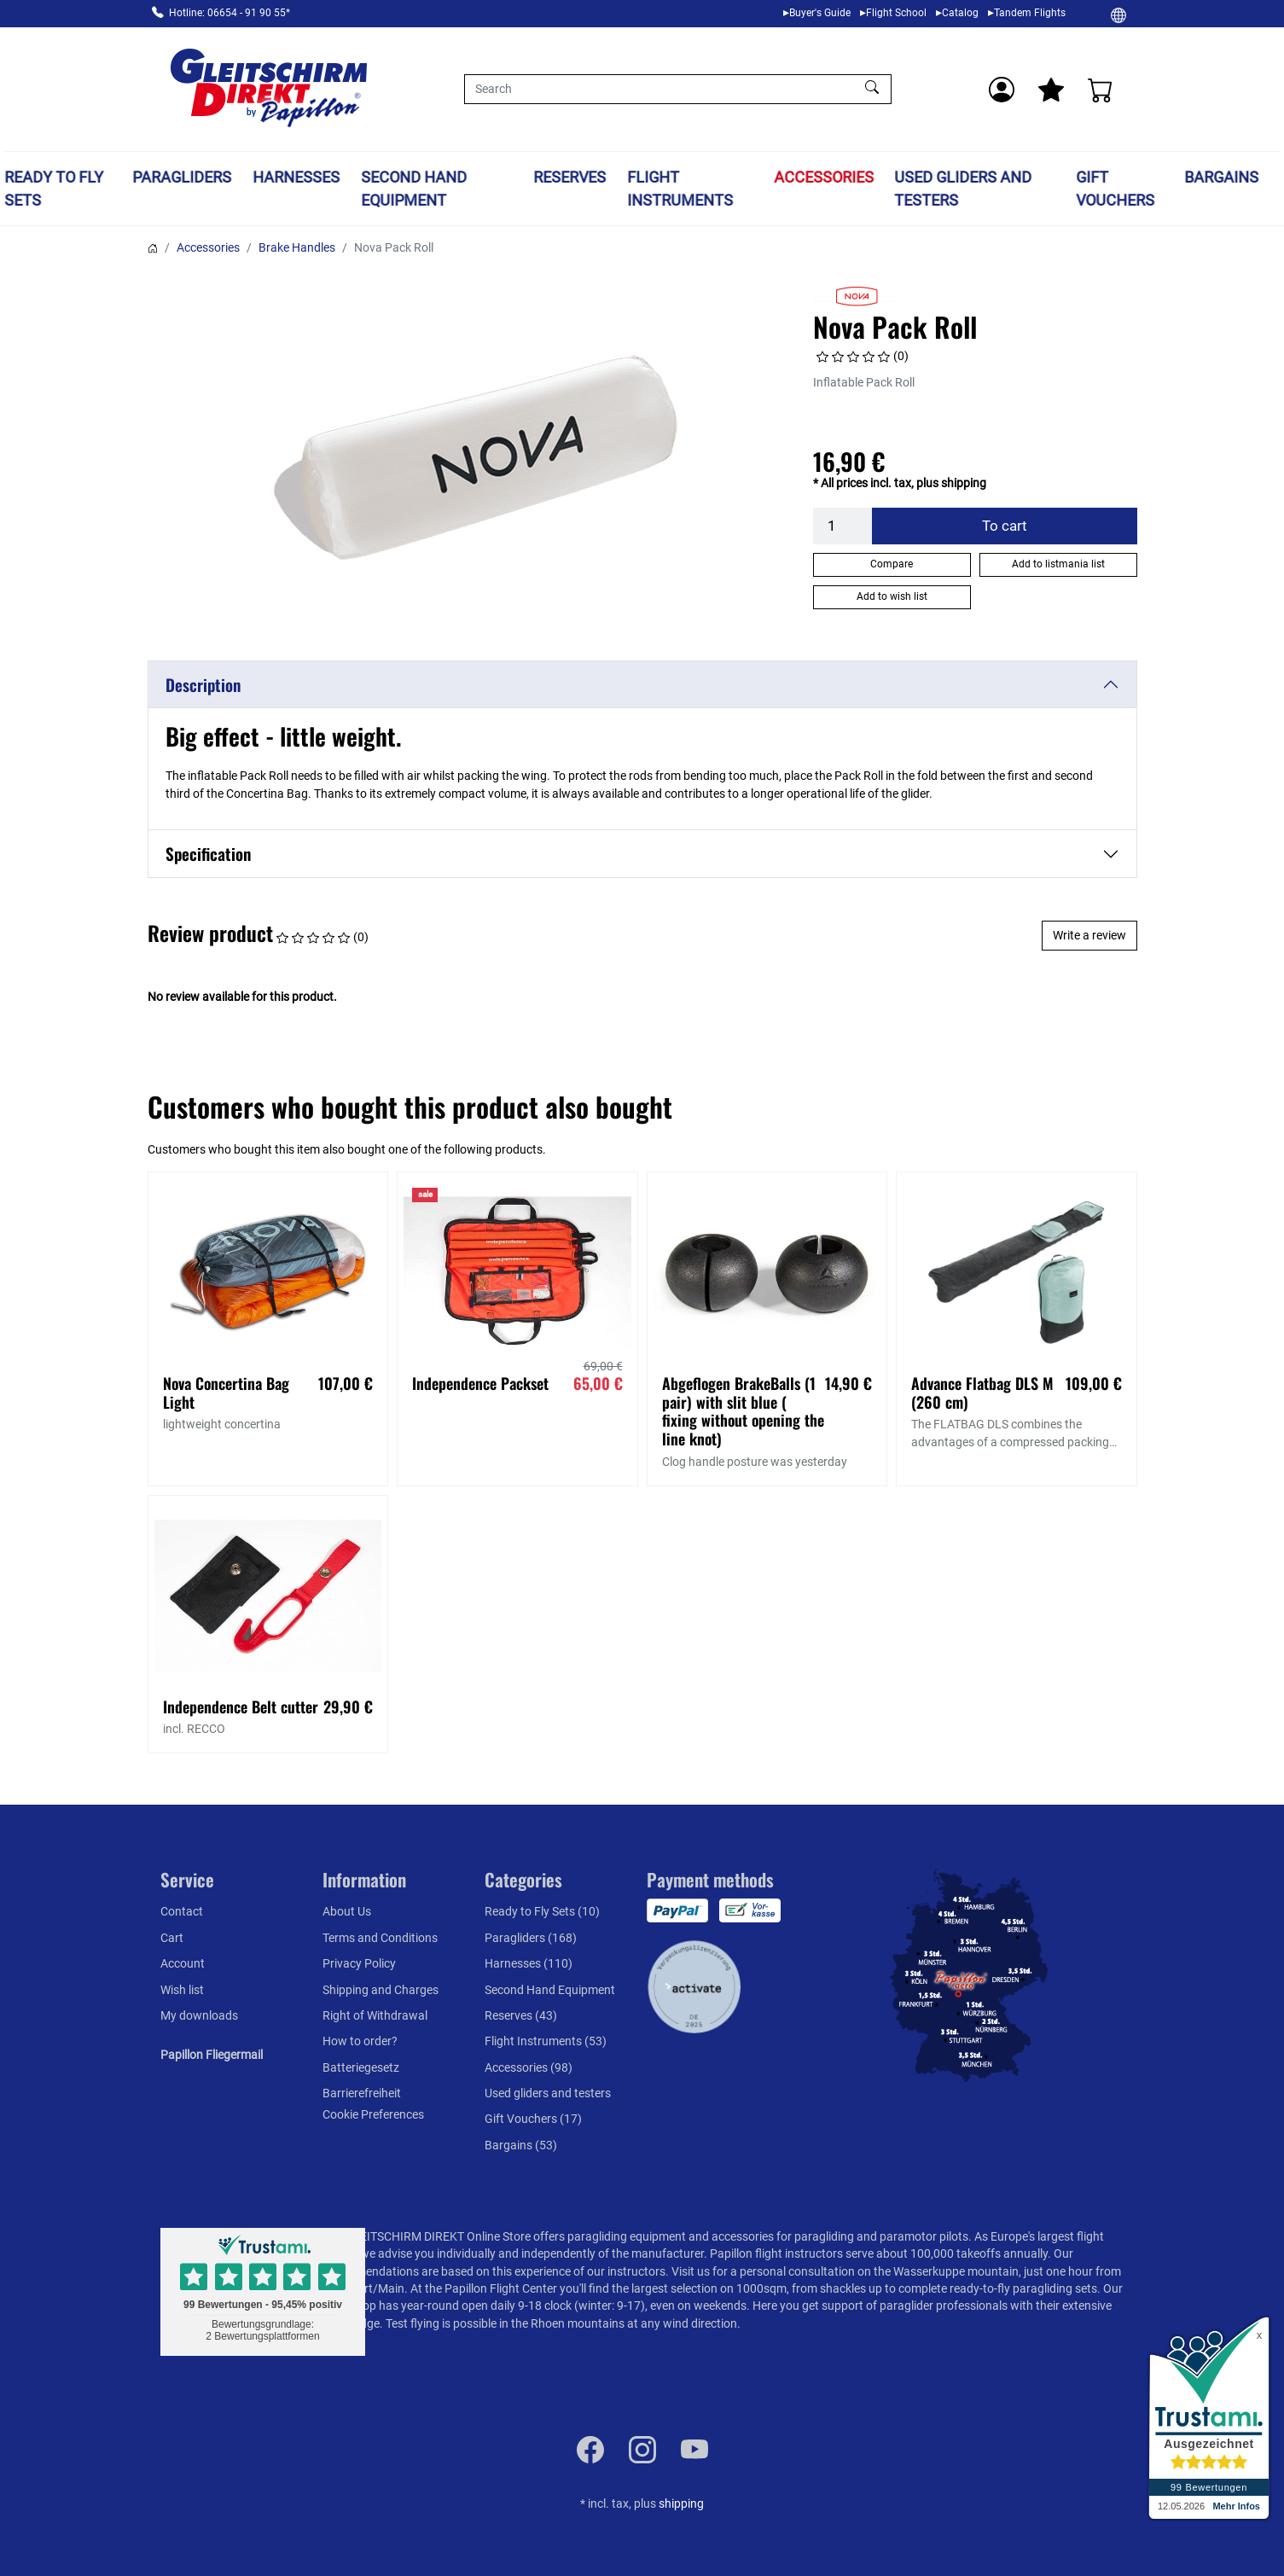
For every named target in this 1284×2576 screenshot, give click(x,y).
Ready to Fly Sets (53, 188)
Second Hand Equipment (414, 188)
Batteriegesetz (360, 2067)
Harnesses (296, 177)
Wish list (182, 1990)
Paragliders (182, 177)
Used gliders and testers (963, 188)
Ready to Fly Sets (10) (542, 1911)
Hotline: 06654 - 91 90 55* (229, 13)
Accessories (824, 177)
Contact (181, 1911)
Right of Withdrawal (374, 2015)
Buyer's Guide (820, 13)
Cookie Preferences (373, 2114)
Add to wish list (892, 596)
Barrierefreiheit (361, 2093)
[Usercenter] (1001, 89)
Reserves (570, 177)
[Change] (1118, 14)
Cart (171, 1938)
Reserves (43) (521, 2015)
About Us (346, 1911)
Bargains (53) (521, 2145)
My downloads (199, 2015)
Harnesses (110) (528, 1963)
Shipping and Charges (380, 1990)
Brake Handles (297, 247)
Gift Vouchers (1115, 188)
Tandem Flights (1030, 13)
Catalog (960, 13)
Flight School (896, 13)
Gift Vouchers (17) (533, 2118)
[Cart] (1100, 89)
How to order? (360, 2041)
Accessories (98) (528, 2067)
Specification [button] (208, 853)
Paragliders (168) (531, 1938)
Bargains (1221, 177)
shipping (681, 2503)
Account (182, 1963)
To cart (1004, 525)
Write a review (1089, 935)
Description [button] (203, 684)
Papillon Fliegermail (211, 2054)
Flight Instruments (681, 188)
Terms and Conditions (380, 1938)
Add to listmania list (1058, 564)
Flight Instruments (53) (546, 2041)
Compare (891, 564)
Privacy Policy (359, 1963)
